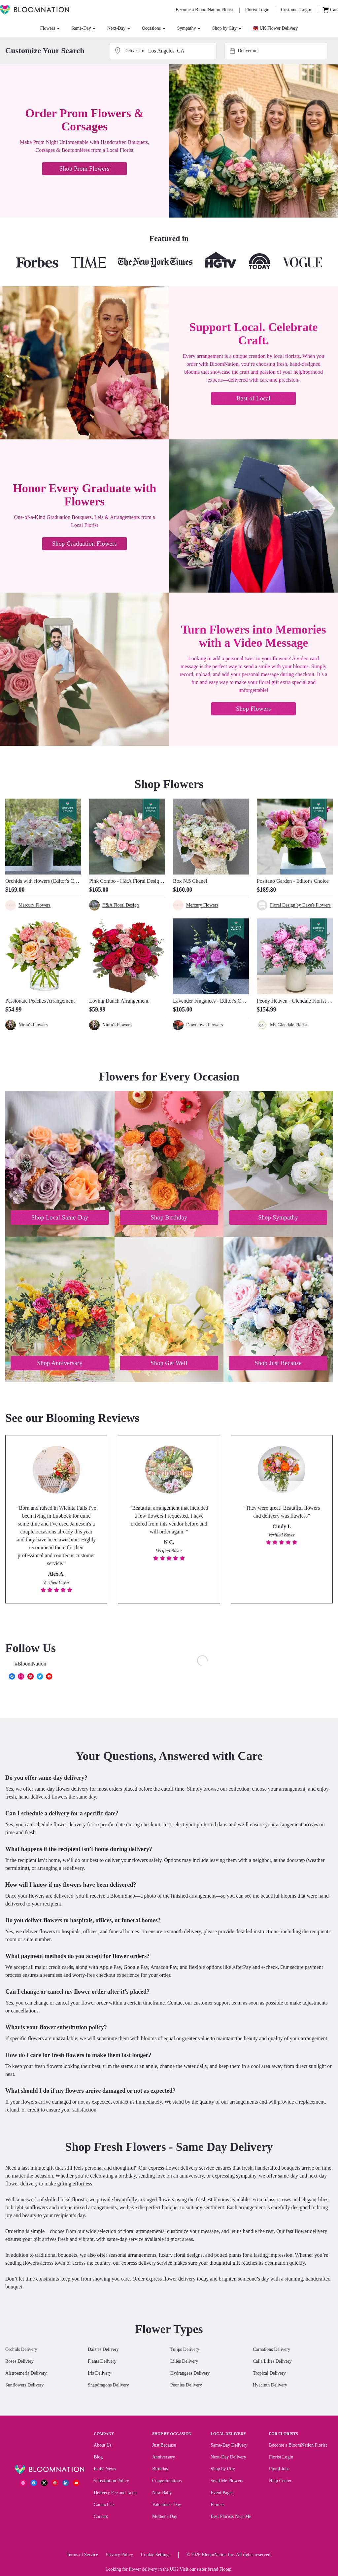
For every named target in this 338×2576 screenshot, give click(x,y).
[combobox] (282, 51)
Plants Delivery (102, 2362)
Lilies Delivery (184, 2362)
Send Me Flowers (227, 2482)
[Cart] (330, 10)
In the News (105, 2470)
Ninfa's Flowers (33, 1024)
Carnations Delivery (271, 2350)
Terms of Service (82, 2556)
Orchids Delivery (21, 2350)
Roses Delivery (19, 2362)
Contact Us (104, 2505)
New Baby (162, 2493)
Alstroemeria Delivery (26, 2374)
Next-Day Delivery (228, 2458)
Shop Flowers (253, 708)
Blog (98, 2458)
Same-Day (83, 28)
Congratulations (167, 2482)
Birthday (160, 2470)
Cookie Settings (155, 2556)
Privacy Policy (119, 2556)
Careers (101, 2517)
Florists (217, 2505)
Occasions (153, 28)
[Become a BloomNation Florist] (204, 10)
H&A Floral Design (120, 905)
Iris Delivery (99, 2374)
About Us (103, 2446)
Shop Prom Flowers (84, 168)
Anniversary (163, 2458)
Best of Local (253, 398)
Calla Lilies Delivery (272, 2362)
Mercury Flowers (34, 905)
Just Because (164, 2446)
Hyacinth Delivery (270, 2386)
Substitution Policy (111, 2482)
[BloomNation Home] (34, 10)
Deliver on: (248, 50)
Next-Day (118, 28)
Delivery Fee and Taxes (115, 2493)
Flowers (50, 28)
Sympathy (188, 28)
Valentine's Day (166, 2505)
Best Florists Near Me (231, 2517)
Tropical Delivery (269, 2374)
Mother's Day (164, 2517)
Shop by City (226, 28)
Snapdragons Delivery (108, 2386)
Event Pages (222, 2493)
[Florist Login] (257, 10)
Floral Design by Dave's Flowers (300, 905)
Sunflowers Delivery (24, 2386)
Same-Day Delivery (229, 2446)
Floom (226, 2570)
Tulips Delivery (184, 2350)
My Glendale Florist (289, 1024)
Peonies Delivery (186, 2386)
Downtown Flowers (204, 1024)
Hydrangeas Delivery (190, 2374)
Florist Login (281, 2458)
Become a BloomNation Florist (298, 2446)
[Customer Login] (296, 10)
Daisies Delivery (103, 2350)
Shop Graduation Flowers (84, 543)
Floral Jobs (279, 2470)
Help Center (280, 2482)
